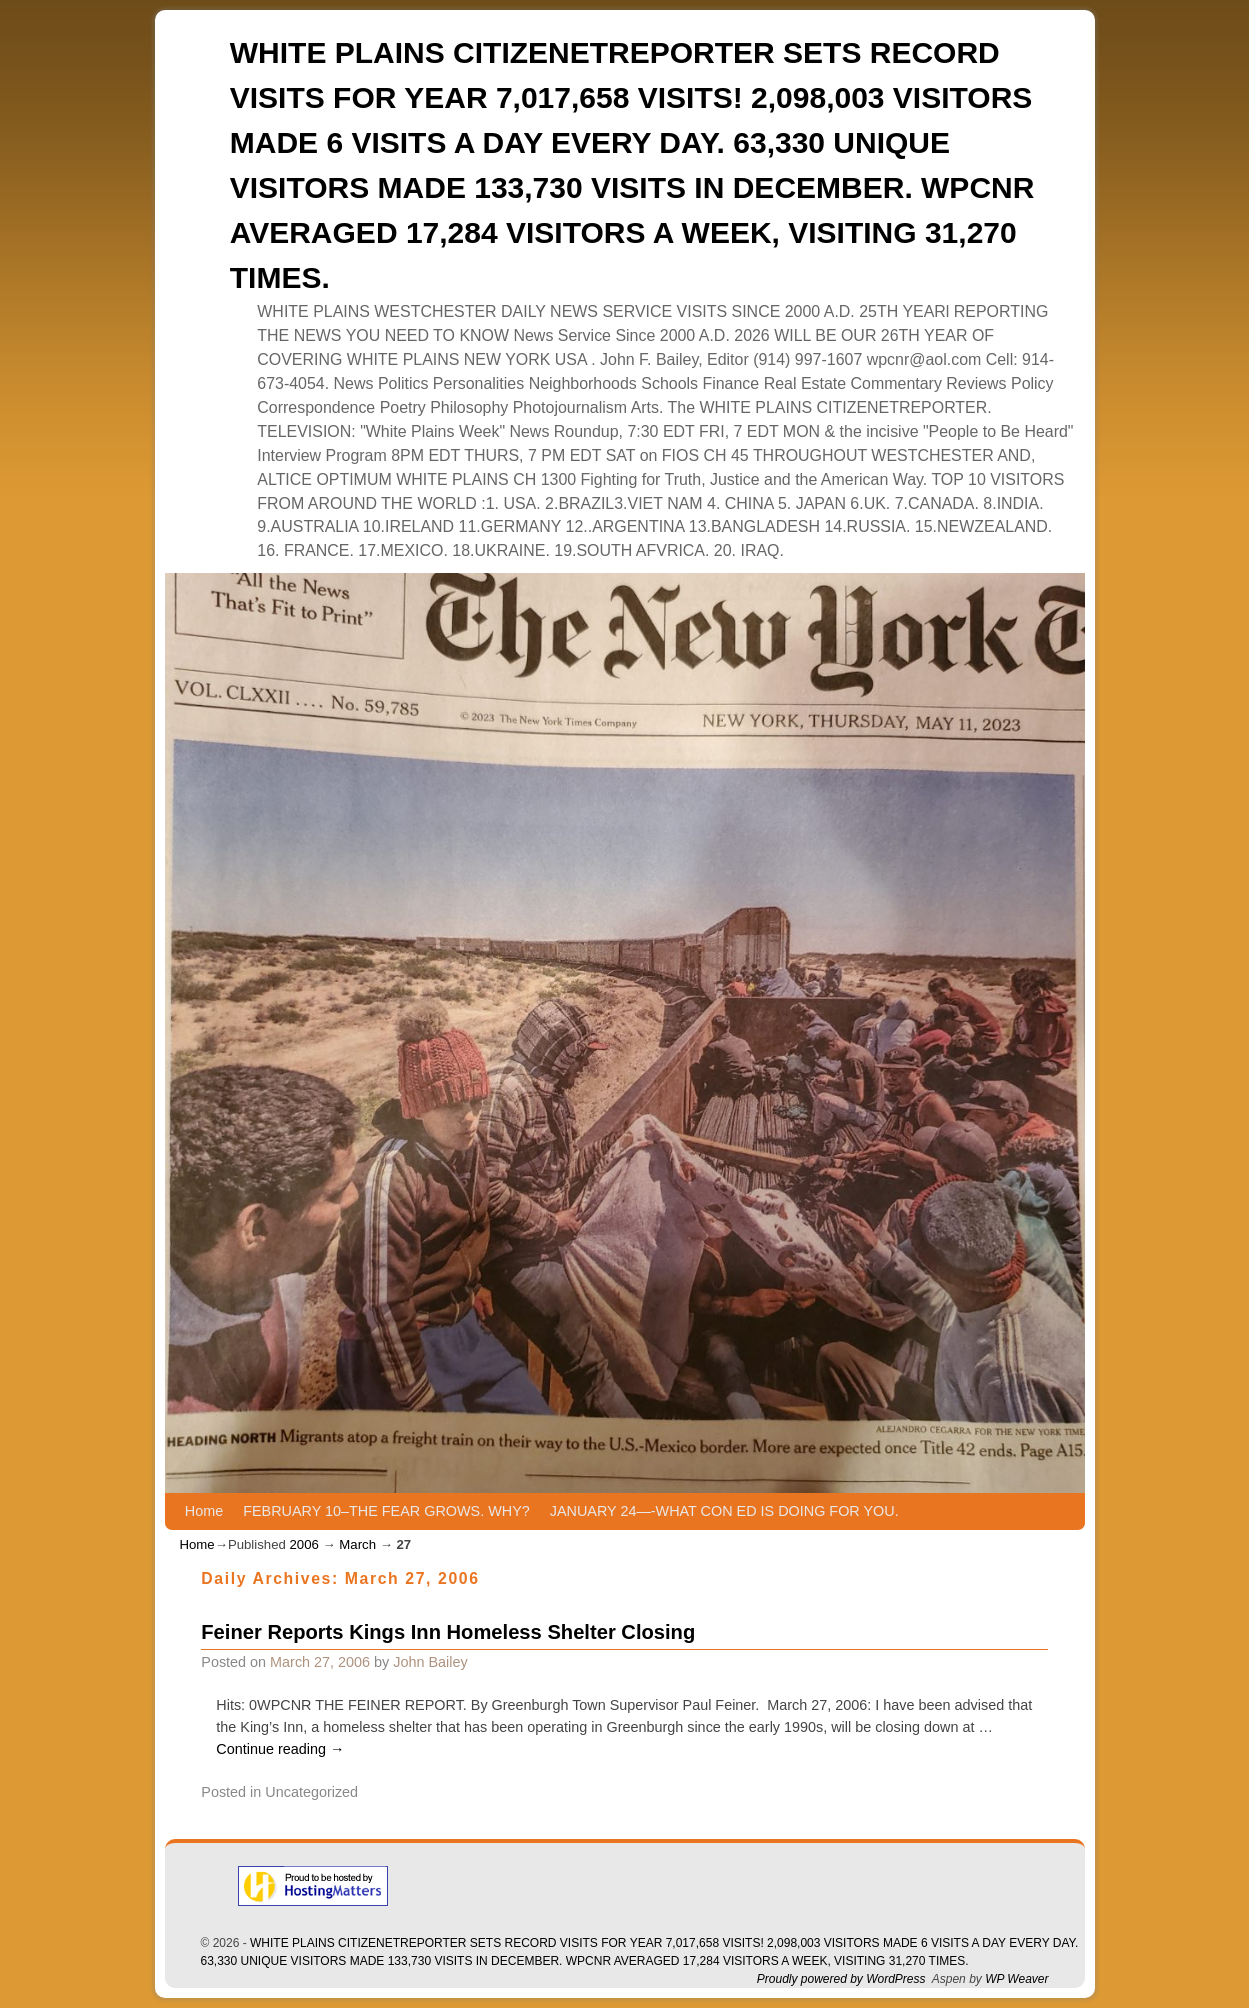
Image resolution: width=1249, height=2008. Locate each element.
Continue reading (280, 1749)
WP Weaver (1016, 1979)
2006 (303, 1544)
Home (204, 1511)
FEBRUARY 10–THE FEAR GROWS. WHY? (386, 1511)
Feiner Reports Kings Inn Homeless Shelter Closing (448, 1632)
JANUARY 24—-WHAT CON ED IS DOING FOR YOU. (724, 1511)
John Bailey (430, 1662)
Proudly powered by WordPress (841, 1979)
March (357, 1544)
